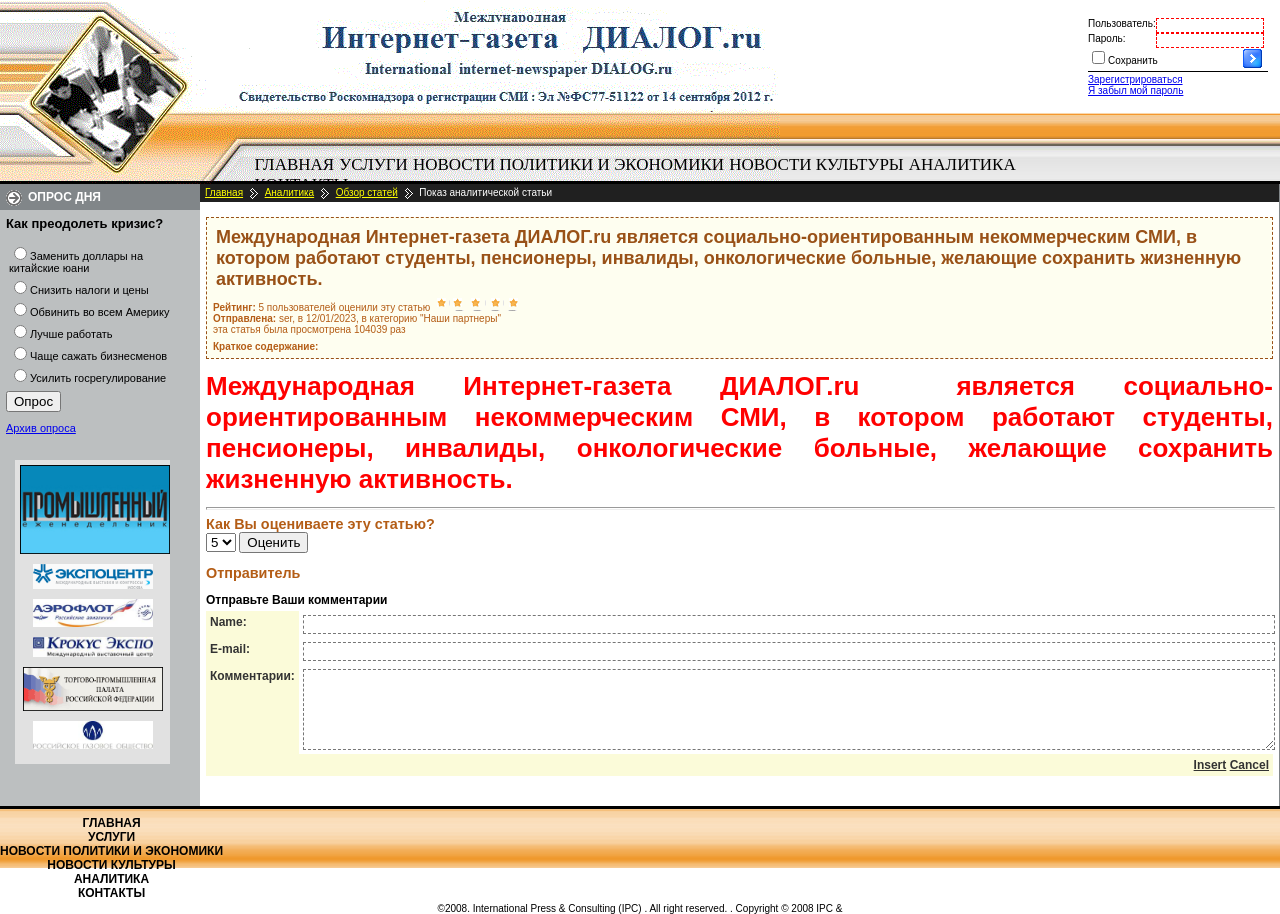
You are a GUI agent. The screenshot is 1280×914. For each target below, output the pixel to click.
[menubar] (640, 175)
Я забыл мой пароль (1135, 90)
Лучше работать (71, 334)
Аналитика (962, 164)
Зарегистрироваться (1135, 79)
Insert (1210, 780)
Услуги (373, 164)
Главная (295, 164)
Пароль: (1106, 38)
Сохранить (1133, 60)
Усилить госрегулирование (98, 378)
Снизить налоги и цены (89, 290)
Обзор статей (367, 192)
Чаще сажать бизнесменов (98, 356)
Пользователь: (1122, 23)
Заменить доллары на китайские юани (76, 262)
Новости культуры (816, 164)
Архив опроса (41, 428)
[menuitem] (294, 165)
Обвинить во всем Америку (99, 312)
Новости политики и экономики (568, 164)
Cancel (1249, 780)
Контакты (111, 893)
